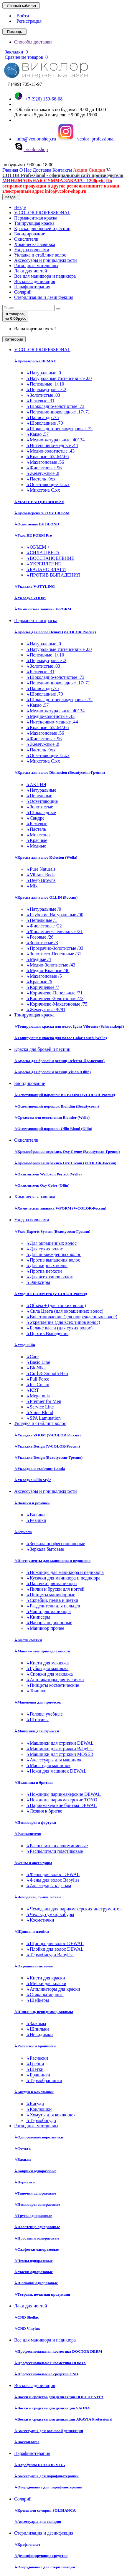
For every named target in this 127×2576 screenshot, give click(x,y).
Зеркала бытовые (45, 1549)
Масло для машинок (48, 1765)
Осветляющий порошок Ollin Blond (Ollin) (53, 1128)
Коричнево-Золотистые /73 (54, 998)
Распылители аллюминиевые (57, 1845)
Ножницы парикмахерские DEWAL (63, 1794)
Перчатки (24, 2182)
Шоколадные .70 (44, 423)
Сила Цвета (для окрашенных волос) (64, 1311)
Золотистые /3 (42, 942)
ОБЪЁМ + (38, 547)
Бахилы (22, 2159)
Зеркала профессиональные (55, 1543)
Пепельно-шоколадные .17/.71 (58, 411)
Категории (14, 339)
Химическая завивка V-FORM (42, 609)
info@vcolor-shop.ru (35, 138)
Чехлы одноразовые (33, 2260)
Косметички (40, 1919)
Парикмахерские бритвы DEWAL (61, 1805)
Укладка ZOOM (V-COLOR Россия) (47, 1435)
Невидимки (39, 2034)
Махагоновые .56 (45, 462)
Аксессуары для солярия (37, 2521)
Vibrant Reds (40, 874)
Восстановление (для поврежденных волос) (71, 1316)
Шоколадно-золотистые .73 (55, 406)
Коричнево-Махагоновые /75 (57, 1003)
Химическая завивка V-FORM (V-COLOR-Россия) (60, 1208)
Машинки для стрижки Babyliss (59, 1748)
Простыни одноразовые (36, 2238)
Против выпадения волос (53, 1259)
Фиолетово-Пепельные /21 (54, 931)
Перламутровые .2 (46, 389)
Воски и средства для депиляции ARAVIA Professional (63, 2419)
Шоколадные (41, 812)
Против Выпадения (47, 1333)
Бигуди (35, 2103)
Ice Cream (37, 1384)
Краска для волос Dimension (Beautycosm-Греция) (59, 772)
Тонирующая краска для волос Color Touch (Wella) (60, 1038)
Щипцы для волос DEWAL (55, 1943)
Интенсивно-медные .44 (52, 445)
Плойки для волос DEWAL (55, 1949)
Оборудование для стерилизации (44, 2567)
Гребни (35, 2063)
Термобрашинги (44, 2080)
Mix (32, 885)
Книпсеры (38, 1616)
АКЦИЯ (36, 784)
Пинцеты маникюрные (50, 1594)
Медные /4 (38, 959)
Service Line (40, 1406)
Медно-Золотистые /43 (50, 964)
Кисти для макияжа (47, 1662)
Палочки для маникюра (51, 1583)
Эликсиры (38, 1282)
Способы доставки (33, 41)
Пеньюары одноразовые (37, 2204)
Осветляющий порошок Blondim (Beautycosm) (56, 1106)
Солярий (23, 291)
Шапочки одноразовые (36, 2283)
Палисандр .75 (42, 417)
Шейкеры (37, 2000)
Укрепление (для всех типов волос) (63, 1322)
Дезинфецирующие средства (40, 2555)
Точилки (36, 1690)
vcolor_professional (86, 138)
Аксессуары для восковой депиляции (48, 2430)
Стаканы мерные (44, 1994)
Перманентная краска (35, 217)
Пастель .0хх (40, 478)
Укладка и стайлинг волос (40, 254)
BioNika (36, 1367)
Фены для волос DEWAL (53, 1874)
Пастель (36, 829)
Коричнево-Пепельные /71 (54, 992)
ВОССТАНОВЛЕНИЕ (50, 558)
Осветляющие (42, 801)
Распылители (27, 1833)
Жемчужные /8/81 (45, 1009)
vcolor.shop (31, 149)
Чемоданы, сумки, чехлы (37, 1897)
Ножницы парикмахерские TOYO (61, 1799)
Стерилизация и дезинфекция (43, 297)
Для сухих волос (44, 1248)
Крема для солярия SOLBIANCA (45, 2510)
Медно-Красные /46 (48, 970)
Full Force (37, 1378)
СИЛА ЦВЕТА (43, 552)
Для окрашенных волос (51, 1243)
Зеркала (23, 1532)
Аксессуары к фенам (48, 1885)
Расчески (37, 2058)
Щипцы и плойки (31, 1931)
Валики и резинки (32, 1503)
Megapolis (38, 1395)
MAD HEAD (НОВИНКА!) (39, 502)
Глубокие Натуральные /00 (54, 914)
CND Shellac (26, 2317)
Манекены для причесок (37, 1702)
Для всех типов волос (49, 1276)
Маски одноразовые (33, 2272)
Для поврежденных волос (53, 1254)
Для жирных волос (46, 1265)
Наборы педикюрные (49, 1622)
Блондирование (29, 233)
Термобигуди (41, 2120)
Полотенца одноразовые (37, 2227)
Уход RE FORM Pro (33, 535)
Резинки (36, 1520)
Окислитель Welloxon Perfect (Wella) (48, 1174)
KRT (32, 1390)
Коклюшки (39, 2109)
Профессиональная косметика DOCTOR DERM (58, 2351)
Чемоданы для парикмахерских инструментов (74, 1908)
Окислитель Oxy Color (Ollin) (42, 1185)
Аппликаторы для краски (53, 1989)
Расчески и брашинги (35, 2046)
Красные (36, 840)
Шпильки (37, 2028)
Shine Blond (39, 1412)
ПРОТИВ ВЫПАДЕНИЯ (53, 574)
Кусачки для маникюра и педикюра (63, 1577)
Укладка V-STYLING (34, 586)
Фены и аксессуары (33, 1862)
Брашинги (38, 2074)
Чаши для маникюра (48, 1611)
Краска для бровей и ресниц (42, 228)
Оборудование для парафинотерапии (48, 2487)
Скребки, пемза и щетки (52, 1600)
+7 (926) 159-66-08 (38, 98)
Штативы (37, 1719)
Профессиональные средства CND (46, 2374)
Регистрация (28, 21)
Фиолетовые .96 (44, 467)
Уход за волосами (31, 249)
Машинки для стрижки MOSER (59, 1754)
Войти (21, 15)
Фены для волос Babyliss (52, 1879)
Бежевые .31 (40, 400)
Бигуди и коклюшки (34, 2092)
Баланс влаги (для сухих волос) (59, 1327)
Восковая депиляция (34, 281)
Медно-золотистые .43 (50, 450)
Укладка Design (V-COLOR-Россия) (47, 1446)
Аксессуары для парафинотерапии (46, 2476)
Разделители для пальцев (53, 1605)
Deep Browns (41, 880)
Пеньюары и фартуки (35, 1822)
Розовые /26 (40, 936)
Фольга (22, 2148)
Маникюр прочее (45, 1628)
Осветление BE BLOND (36, 524)
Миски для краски (46, 1983)
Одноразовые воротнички (38, 2137)
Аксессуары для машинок (53, 1759)
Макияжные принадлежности (42, 1651)
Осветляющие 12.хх (48, 484)
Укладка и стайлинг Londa (39, 1468)
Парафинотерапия (32, 286)
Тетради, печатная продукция (42, 2294)
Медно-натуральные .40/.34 (55, 439)
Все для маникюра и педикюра (45, 276)
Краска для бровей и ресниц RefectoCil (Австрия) (59, 1060)
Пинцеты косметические (52, 1685)
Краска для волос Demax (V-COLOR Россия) (55, 632)
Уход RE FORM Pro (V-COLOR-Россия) (50, 1294)
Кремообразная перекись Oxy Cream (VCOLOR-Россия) (65, 1163)
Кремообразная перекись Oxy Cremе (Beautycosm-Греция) (67, 1151)
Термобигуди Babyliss (49, 1954)
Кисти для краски (45, 1977)
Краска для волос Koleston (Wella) (45, 857)
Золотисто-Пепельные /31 (53, 953)
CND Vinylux (27, 2328)
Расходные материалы (36, 265)
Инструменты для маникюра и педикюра (52, 1560)
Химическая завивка (34, 244)
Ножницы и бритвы (33, 1782)
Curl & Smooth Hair (47, 1373)
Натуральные (41, 790)
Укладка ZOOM (30, 598)
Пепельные (39, 795)
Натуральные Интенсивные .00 (59, 378)
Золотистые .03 (43, 395)
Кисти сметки (28, 1640)
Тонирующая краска (34, 223)
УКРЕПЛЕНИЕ (43, 563)
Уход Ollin (24, 1345)
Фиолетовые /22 (44, 925)
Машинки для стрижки (36, 1731)
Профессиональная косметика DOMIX (50, 2363)
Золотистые (39, 806)
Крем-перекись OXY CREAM (42, 513)
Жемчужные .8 (42, 473)
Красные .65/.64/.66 (47, 456)
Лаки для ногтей (30, 270)
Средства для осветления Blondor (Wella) (52, 1117)
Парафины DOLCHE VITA (39, 2465)
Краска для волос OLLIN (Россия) (45, 897)
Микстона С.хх (43, 490)
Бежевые (36, 823)
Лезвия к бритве (44, 1810)
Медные (36, 845)
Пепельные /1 (41, 920)
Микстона (38, 834)
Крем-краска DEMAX (35, 361)
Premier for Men (43, 1401)
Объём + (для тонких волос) (56, 1305)
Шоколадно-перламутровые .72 (59, 428)
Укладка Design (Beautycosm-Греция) (48, 1457)
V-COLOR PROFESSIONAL (42, 212)
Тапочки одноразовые (35, 2193)
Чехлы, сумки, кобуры (50, 1914)
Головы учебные (44, 1713)
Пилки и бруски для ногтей (55, 1589)
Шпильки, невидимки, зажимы (43, 2011)
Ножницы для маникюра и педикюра (65, 1572)
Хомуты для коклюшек (50, 2114)
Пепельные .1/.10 (45, 383)
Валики (35, 1514)
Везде (20, 207)
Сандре (35, 817)
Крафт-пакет (27, 2544)
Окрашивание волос (34, 1966)
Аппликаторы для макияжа (55, 1679)
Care (32, 1356)
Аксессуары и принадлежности (45, 260)
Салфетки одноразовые (36, 2249)
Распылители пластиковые (54, 1851)
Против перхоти (44, 1271)
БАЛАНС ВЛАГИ (46, 569)
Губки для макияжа (47, 1668)
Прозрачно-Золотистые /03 (54, 948)
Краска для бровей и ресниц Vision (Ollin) (52, 1072)
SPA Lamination (43, 1418)
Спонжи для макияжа (49, 1673)
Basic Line (38, 1362)
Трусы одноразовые (33, 2215)
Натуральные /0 (43, 909)
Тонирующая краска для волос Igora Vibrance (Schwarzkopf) (69, 1026)
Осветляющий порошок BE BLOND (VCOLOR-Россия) (64, 1095)
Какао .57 (37, 434)
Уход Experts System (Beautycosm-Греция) (52, 1231)
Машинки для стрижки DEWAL (60, 1743)
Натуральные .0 (43, 372)
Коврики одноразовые (35, 2171)
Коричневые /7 (42, 987)
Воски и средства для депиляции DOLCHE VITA (58, 2397)
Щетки (35, 2069)
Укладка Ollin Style (32, 1480)
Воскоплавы (26, 2442)
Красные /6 (39, 981)
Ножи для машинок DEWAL (56, 1770)
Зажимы (36, 2023)
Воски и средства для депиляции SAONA (52, 2408)
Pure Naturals (41, 869)
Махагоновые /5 (44, 976)
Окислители (26, 239)
